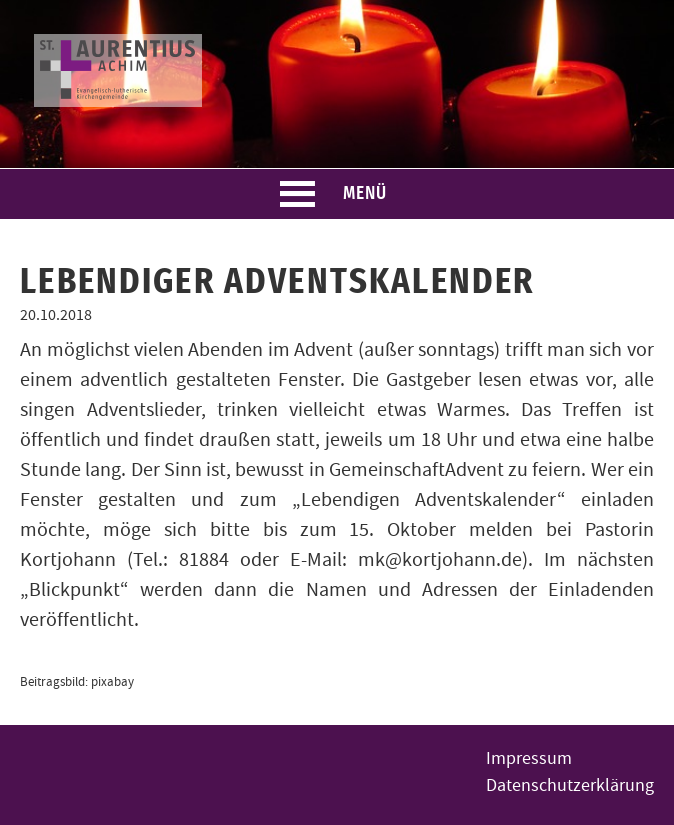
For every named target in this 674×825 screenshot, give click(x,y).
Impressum (529, 758)
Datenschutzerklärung (570, 785)
